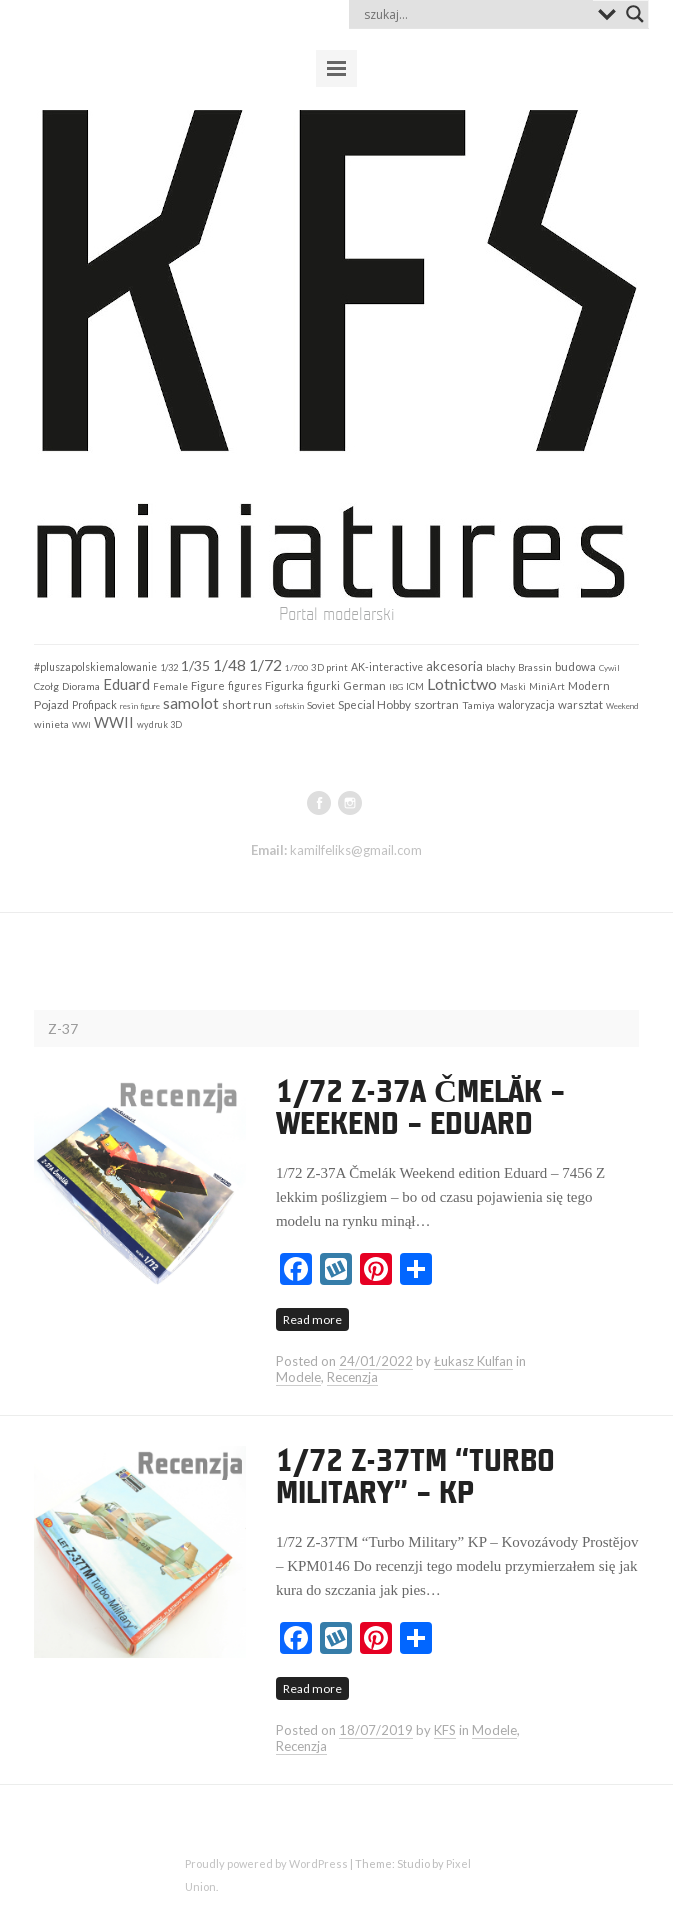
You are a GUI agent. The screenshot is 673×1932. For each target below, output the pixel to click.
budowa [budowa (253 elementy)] (575, 666)
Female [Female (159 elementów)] (170, 686)
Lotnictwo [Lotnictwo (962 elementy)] (462, 683)
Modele (298, 1377)
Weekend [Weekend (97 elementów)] (622, 706)
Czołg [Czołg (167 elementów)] (46, 686)
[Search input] (476, 14)
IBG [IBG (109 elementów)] (396, 687)
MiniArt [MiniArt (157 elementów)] (547, 686)
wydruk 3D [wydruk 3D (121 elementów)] (159, 724)
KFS (445, 1730)
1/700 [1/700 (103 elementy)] (296, 668)
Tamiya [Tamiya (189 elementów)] (478, 705)
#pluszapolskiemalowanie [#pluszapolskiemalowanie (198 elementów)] (95, 667)
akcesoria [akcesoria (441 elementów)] (454, 666)
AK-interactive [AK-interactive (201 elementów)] (387, 667)
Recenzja (352, 1377)
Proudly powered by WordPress (266, 1863)
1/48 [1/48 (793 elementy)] (229, 665)
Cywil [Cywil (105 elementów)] (609, 668)
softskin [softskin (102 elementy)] (289, 706)
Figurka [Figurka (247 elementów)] (284, 685)
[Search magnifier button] (635, 14)
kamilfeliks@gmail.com (356, 850)
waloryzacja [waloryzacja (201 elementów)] (526, 705)
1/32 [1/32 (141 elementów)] (169, 667)
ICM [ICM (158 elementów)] (415, 686)
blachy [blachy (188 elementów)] (500, 667)
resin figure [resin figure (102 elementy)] (140, 706)
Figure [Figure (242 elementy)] (208, 685)
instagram (350, 803)
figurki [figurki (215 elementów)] (323, 685)
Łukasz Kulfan (473, 1361)
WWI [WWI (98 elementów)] (81, 725)
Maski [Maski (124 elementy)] (513, 686)
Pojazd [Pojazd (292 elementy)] (51, 704)
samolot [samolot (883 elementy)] (191, 702)
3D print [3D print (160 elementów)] (329, 667)
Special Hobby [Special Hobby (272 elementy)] (374, 704)
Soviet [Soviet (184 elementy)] (321, 705)
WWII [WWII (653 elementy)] (114, 722)
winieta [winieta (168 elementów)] (51, 724)
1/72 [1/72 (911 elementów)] (265, 664)
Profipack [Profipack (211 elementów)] (94, 704)
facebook (319, 803)
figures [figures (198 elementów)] (245, 686)
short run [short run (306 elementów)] (247, 704)
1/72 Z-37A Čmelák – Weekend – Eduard (420, 1109)
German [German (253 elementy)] (364, 685)
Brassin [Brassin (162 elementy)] (535, 667)
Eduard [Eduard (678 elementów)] (126, 684)
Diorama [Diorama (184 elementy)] (81, 686)
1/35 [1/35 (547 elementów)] (195, 665)
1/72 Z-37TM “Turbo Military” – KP (415, 1478)
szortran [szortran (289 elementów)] (436, 704)
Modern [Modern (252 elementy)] (589, 685)
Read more (312, 1319)
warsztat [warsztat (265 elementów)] (580, 704)
